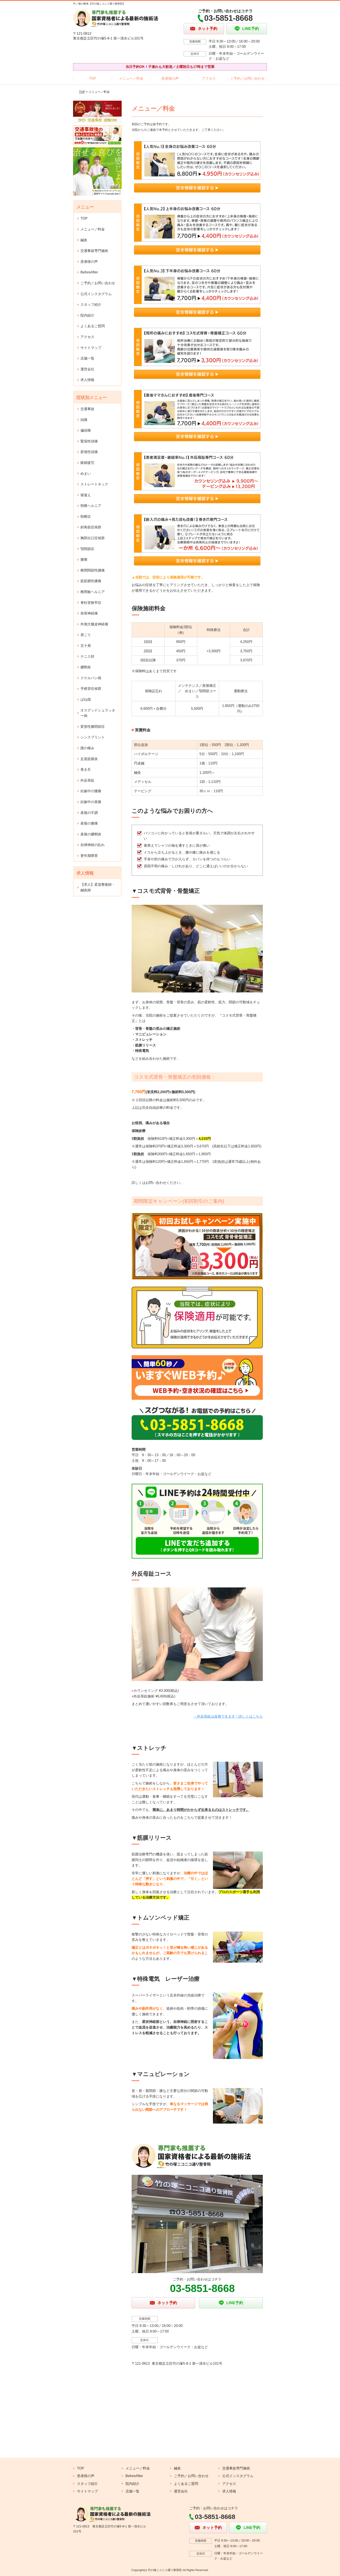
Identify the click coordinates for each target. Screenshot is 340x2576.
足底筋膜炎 (89, 759)
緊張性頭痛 (89, 441)
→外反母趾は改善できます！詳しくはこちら (228, 1716)
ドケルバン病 (90, 678)
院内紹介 (87, 315)
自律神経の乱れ (92, 845)
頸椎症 (85, 516)
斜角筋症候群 (90, 527)
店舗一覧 (87, 358)
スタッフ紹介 (90, 304)
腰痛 (83, 559)
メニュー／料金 (131, 78)
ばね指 (85, 699)
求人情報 (87, 380)
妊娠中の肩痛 (90, 802)
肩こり (85, 635)
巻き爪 (85, 769)
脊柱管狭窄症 (90, 603)
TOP (92, 78)
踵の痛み (87, 748)
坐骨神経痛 (89, 613)
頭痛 (83, 420)
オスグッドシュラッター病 (97, 713)
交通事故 (87, 409)
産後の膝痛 (89, 823)
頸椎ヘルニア (90, 506)
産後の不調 (89, 813)
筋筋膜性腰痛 (90, 581)
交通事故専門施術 (94, 251)
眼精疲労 (87, 463)
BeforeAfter (89, 272)
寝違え (85, 495)
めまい (85, 473)
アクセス (209, 78)
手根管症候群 (90, 688)
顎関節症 (87, 549)
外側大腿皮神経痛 (94, 624)
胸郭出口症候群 (92, 538)
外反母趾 (87, 780)
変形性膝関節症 (92, 726)
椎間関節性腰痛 (92, 570)
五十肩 (85, 645)
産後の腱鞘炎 (90, 834)
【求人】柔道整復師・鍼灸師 (97, 887)
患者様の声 (170, 78)
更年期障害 (89, 856)
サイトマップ (90, 348)
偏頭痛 (85, 430)
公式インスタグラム (96, 294)
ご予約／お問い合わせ (247, 78)
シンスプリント (92, 737)
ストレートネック (94, 484)
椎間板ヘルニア (92, 592)
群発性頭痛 (89, 452)
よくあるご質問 (92, 326)
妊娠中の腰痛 (90, 791)
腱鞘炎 (85, 667)
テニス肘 (87, 656)
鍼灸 (83, 240)
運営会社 (87, 369)
